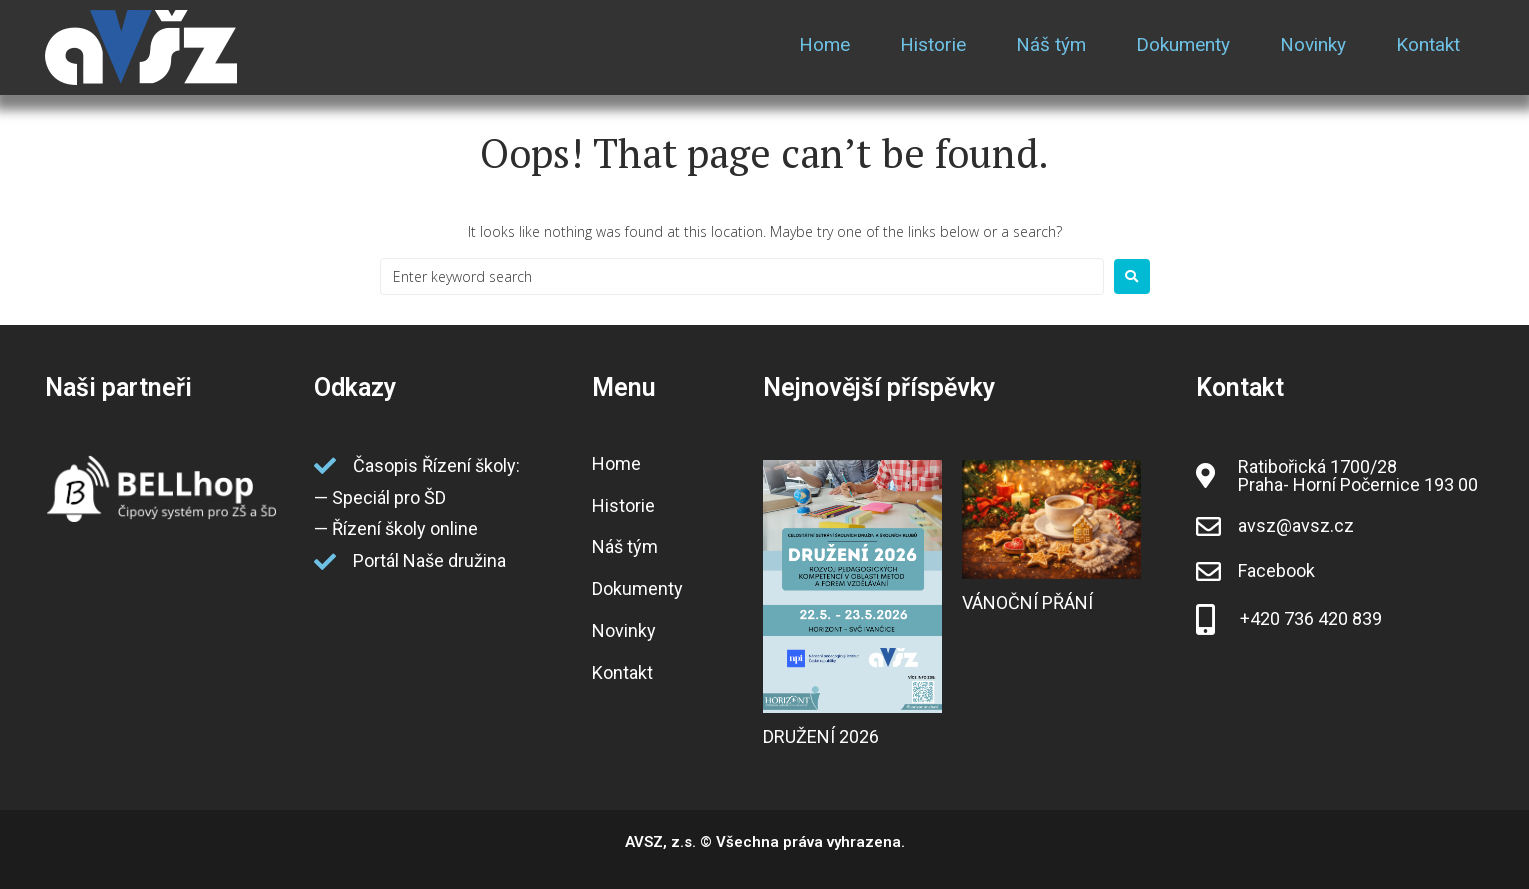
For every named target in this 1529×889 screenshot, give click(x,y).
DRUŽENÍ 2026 (821, 736)
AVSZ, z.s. (660, 842)
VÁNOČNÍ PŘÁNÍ (1027, 602)
